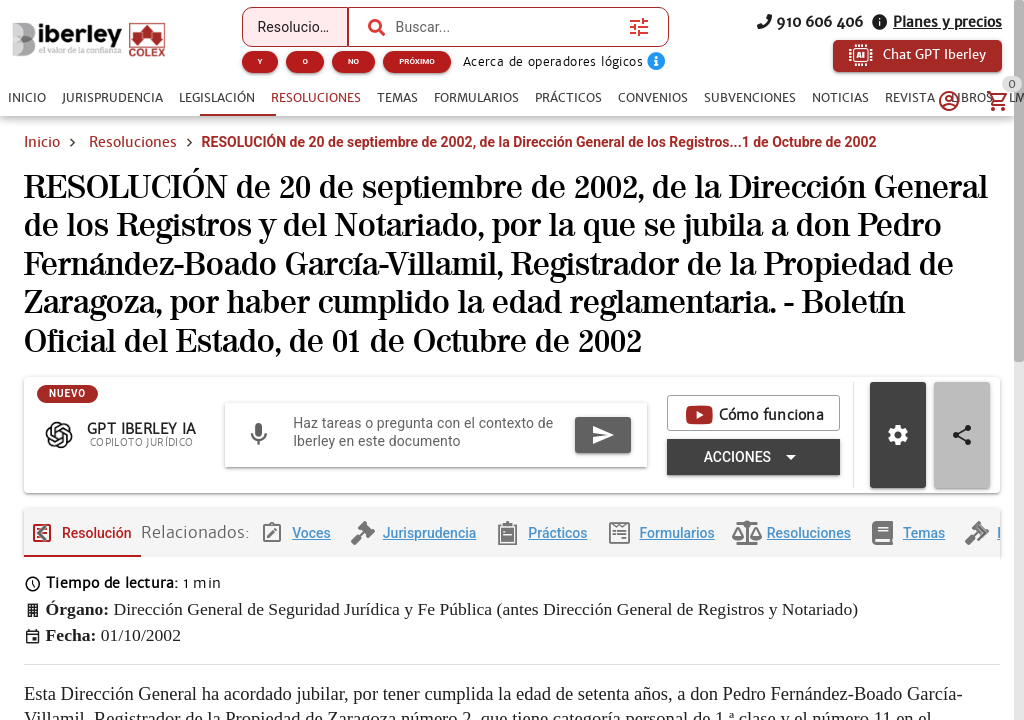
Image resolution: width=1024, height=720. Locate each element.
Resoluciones (133, 142)
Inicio (42, 142)
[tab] (27, 98)
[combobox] (508, 27)
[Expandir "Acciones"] (753, 473)
